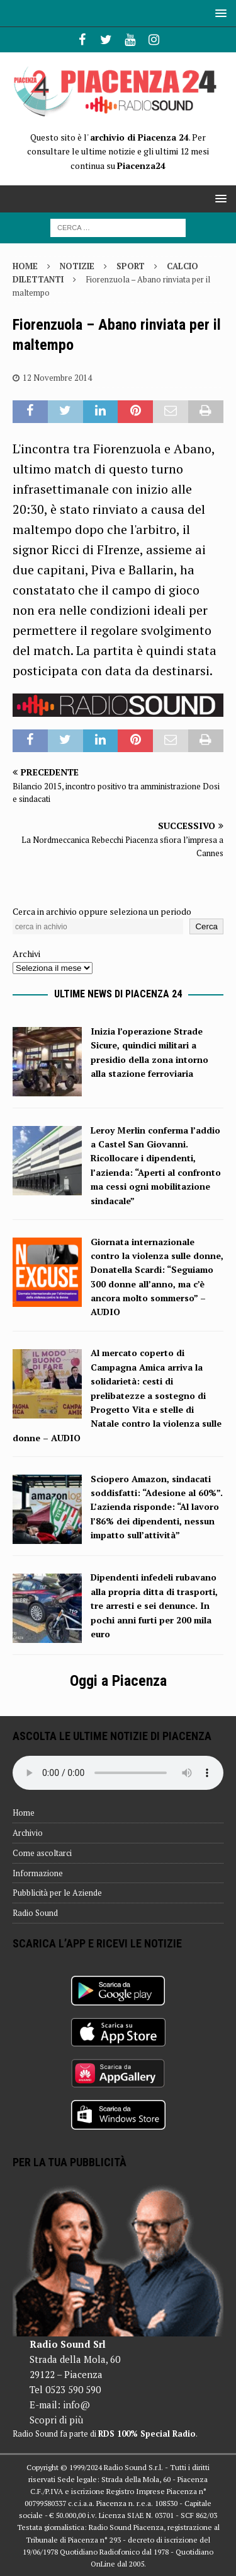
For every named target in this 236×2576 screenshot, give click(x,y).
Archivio (28, 1832)
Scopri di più (56, 2419)
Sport (130, 266)
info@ (76, 2404)
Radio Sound (35, 1912)
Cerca (206, 926)
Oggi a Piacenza (118, 1681)
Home (24, 1812)
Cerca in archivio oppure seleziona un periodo (102, 911)
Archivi (26, 954)
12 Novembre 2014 (57, 377)
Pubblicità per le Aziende (57, 1892)
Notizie (77, 266)
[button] (219, 13)
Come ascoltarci (42, 1853)
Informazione (38, 1873)
